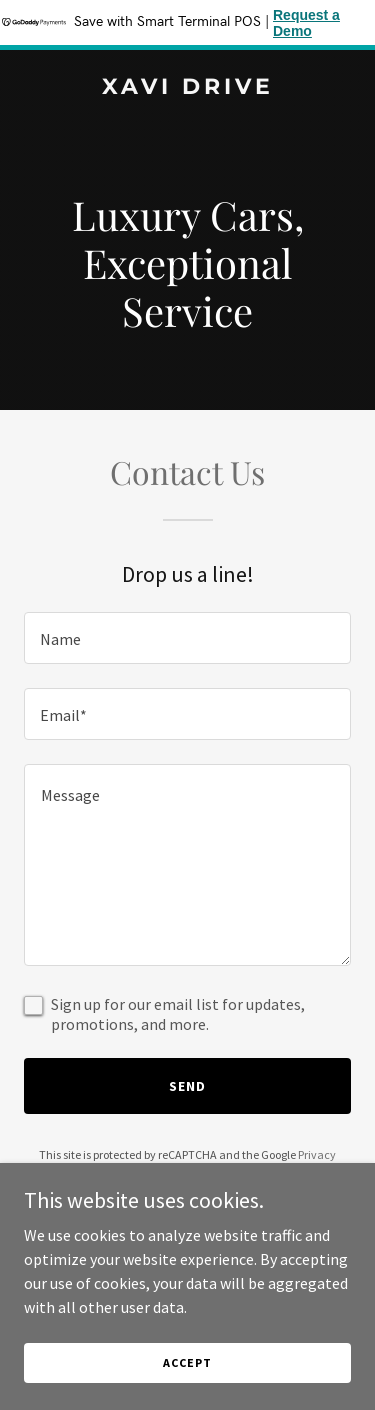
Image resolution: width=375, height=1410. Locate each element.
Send (187, 1086)
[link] (187, 88)
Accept (187, 1362)
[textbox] (187, 638)
